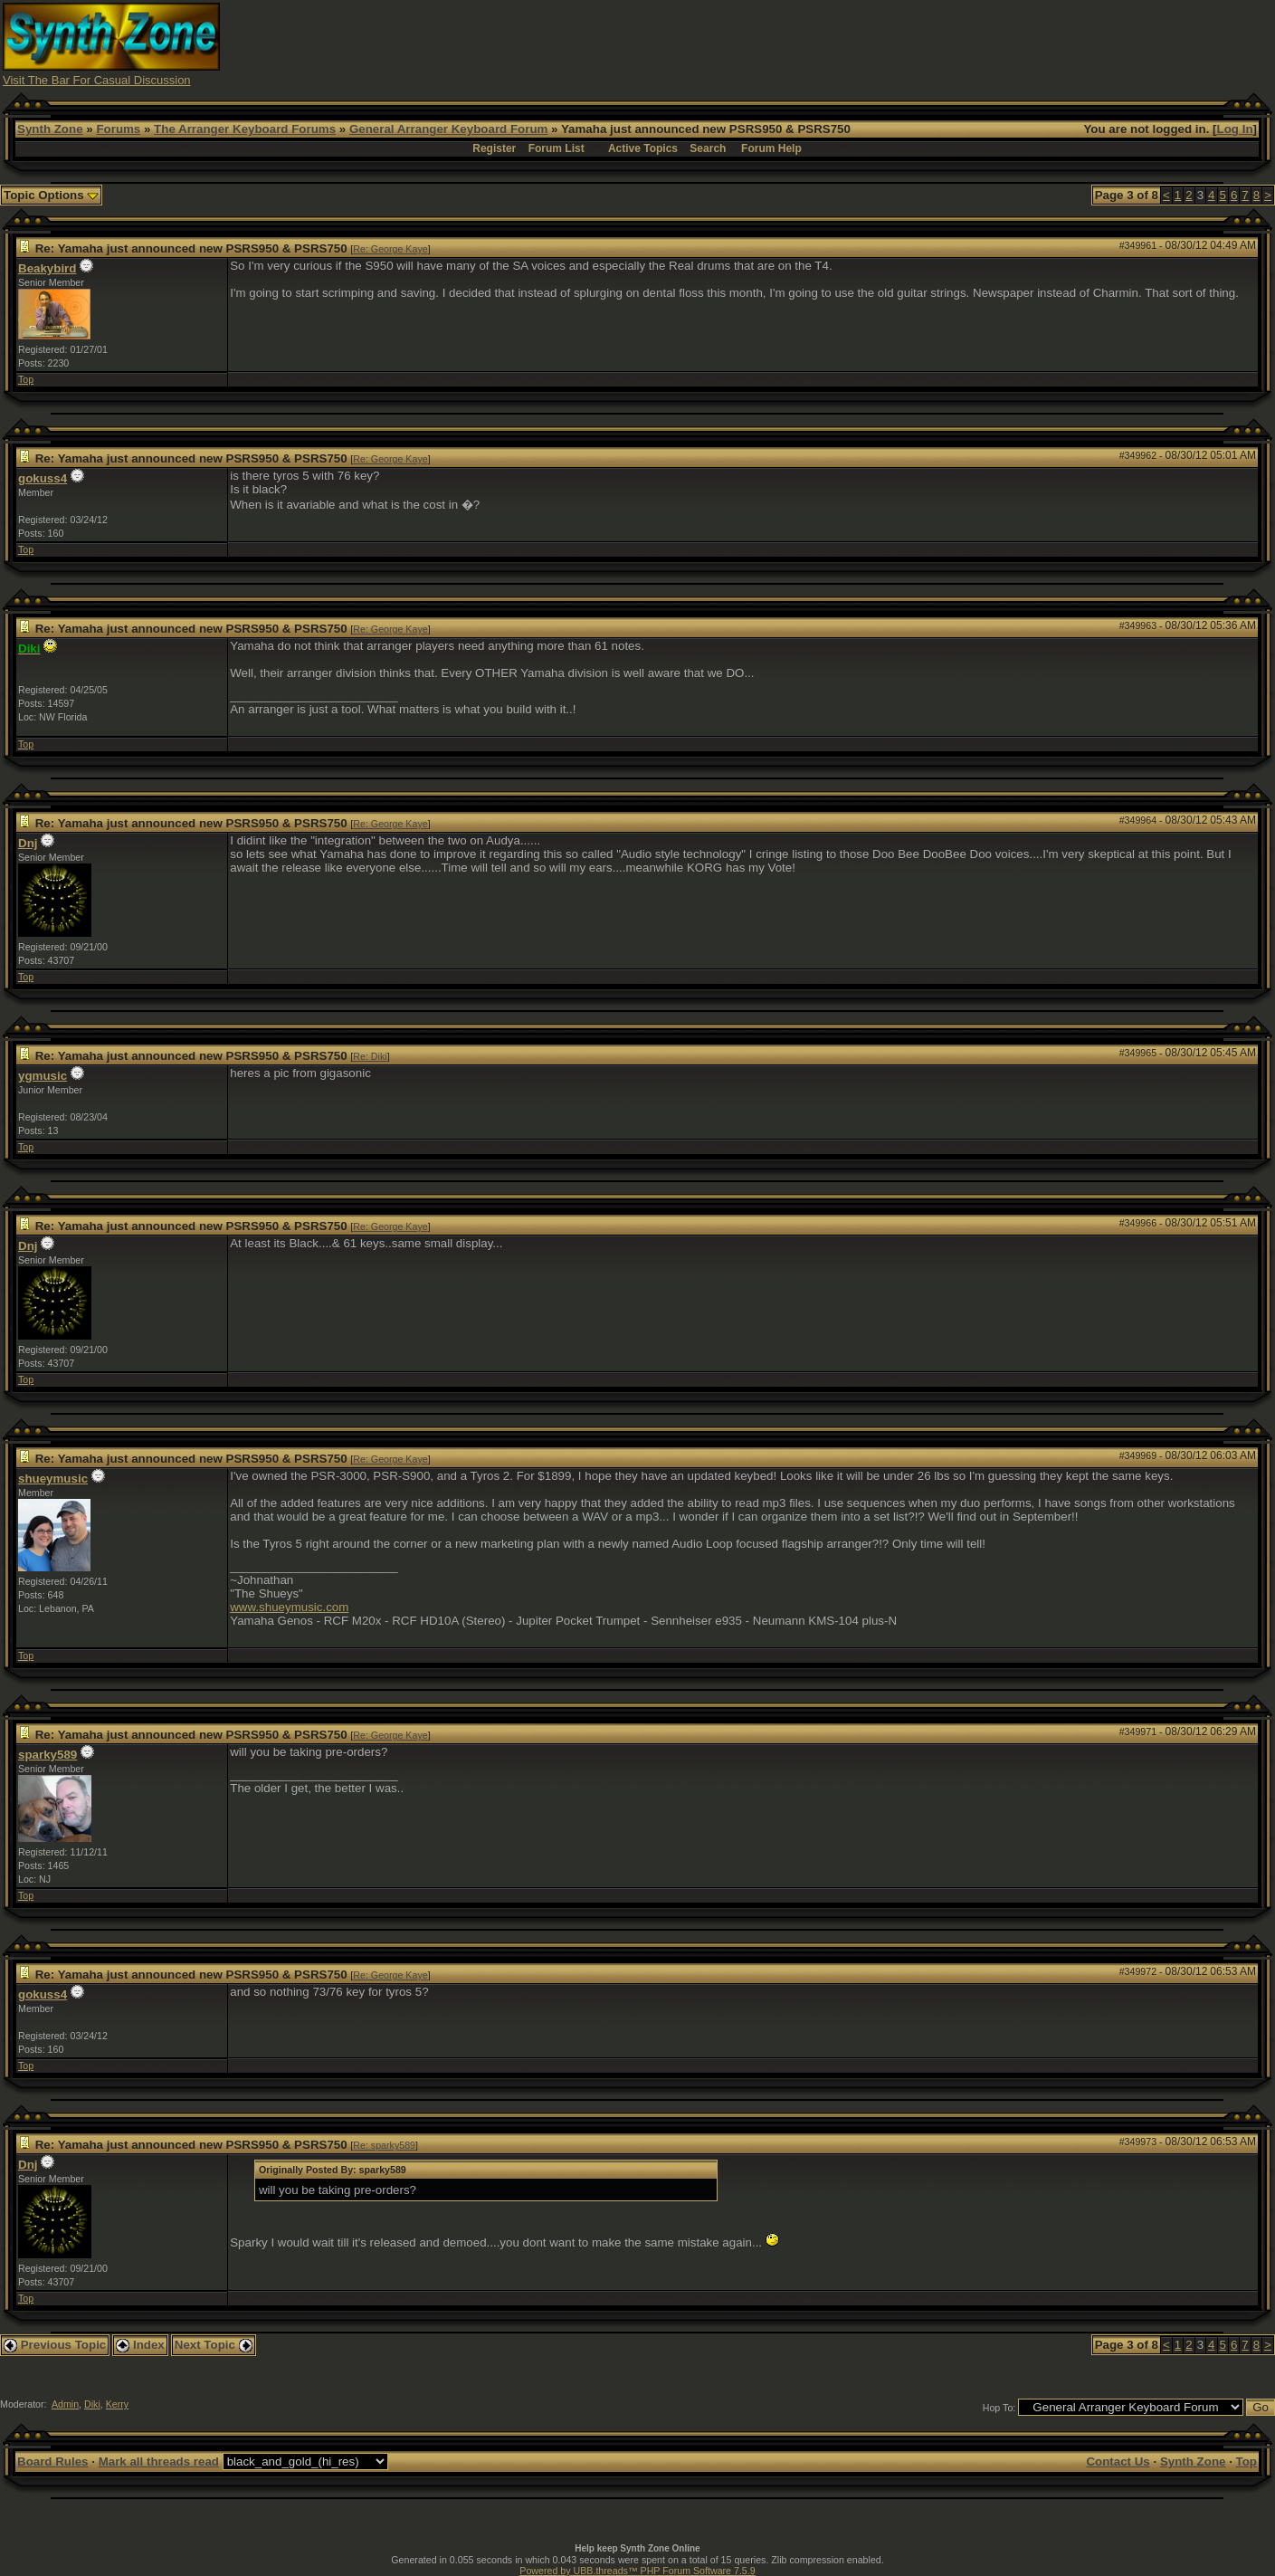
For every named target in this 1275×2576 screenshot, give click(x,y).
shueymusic (53, 1478)
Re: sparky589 (384, 2145)
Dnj (27, 843)
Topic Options (51, 195)
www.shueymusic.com (289, 1607)
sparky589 (47, 1754)
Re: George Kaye (390, 248)
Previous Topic (55, 2345)
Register (494, 148)
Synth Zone (50, 129)
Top (25, 379)
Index (140, 2345)
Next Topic (213, 2345)
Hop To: (999, 2407)
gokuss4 (42, 478)
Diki (92, 2404)
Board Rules (53, 2461)
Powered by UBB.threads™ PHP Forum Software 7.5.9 (637, 2570)
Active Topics (643, 148)
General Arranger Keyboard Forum (448, 129)
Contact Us (1117, 2461)
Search (708, 148)
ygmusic (42, 1076)
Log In (1235, 129)
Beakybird (47, 268)
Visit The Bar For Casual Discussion (97, 80)
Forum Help (771, 148)
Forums (118, 129)
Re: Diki (369, 1056)
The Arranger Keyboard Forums (245, 129)
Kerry (117, 2404)
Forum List (556, 148)
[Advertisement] (943, 43)
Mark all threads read (159, 2461)
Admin (65, 2404)
